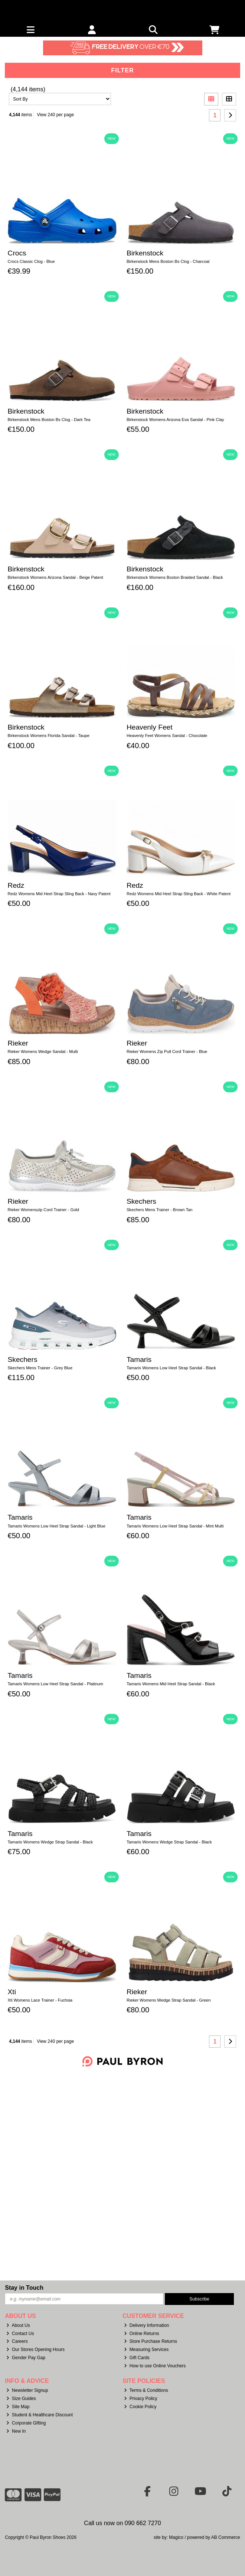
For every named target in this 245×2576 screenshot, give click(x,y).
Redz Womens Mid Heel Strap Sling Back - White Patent (179, 893)
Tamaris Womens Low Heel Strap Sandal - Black (171, 1368)
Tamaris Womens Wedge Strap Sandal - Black (50, 1842)
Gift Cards (137, 2357)
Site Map (17, 2406)
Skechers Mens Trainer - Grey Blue (40, 1368)
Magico (176, 2537)
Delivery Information (146, 2325)
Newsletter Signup (27, 2390)
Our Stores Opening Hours (35, 2349)
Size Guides (21, 2398)
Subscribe (199, 2299)
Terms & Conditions (146, 2390)
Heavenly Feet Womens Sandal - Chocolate (167, 735)
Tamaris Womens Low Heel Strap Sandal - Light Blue (56, 1526)
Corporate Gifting (26, 2423)
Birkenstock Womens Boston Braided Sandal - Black (175, 577)
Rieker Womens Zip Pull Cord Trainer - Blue (167, 1051)
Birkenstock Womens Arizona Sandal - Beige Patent (55, 577)
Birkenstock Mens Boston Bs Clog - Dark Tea (49, 419)
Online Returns (141, 2333)
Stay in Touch (24, 2288)
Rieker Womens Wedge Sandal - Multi (43, 1051)
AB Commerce (225, 2537)
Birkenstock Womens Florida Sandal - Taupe (48, 735)
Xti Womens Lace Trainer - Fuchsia (40, 2000)
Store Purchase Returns (150, 2341)
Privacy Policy (140, 2398)
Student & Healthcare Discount (39, 2414)
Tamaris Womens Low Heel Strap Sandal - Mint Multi (175, 1526)
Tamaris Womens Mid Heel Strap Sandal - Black (171, 1684)
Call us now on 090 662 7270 (122, 2523)
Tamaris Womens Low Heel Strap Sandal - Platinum (55, 1684)
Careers (17, 2341)
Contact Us (20, 2333)
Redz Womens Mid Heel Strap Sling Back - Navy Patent (59, 893)
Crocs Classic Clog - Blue (31, 261)
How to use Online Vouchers (155, 2365)
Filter (122, 70)
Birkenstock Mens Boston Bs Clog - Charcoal (168, 261)
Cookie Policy (140, 2406)
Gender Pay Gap (25, 2357)
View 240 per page (55, 114)
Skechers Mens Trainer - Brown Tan (160, 1209)
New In (16, 2431)
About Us (18, 2325)
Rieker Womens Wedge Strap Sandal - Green (169, 2000)
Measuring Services (146, 2349)
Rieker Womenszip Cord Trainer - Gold (43, 1209)
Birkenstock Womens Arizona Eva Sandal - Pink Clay (175, 419)
